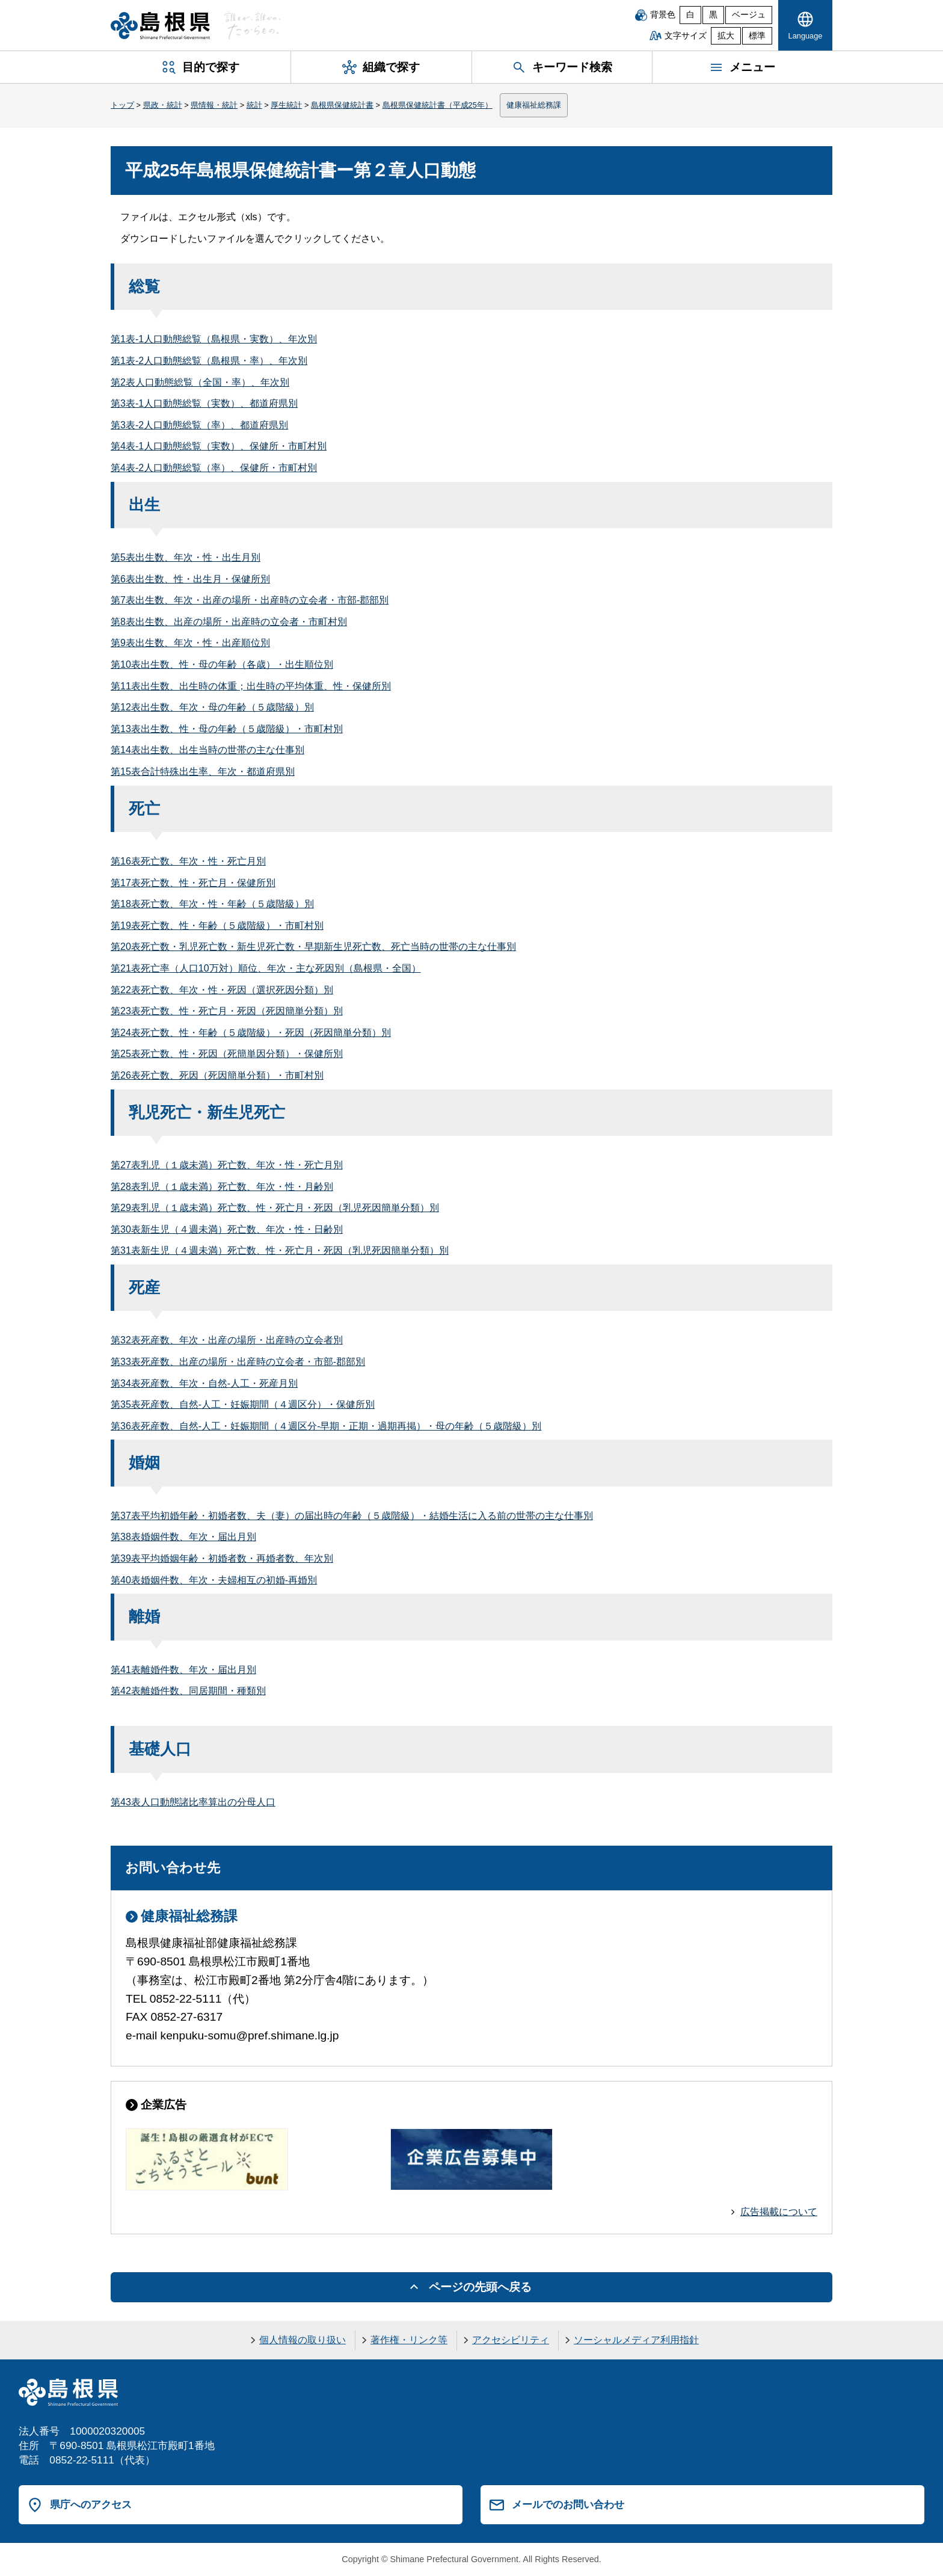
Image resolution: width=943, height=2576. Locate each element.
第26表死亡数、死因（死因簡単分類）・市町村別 (217, 1075)
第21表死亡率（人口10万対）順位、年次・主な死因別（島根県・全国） (266, 968)
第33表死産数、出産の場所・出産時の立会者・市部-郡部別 (238, 1362)
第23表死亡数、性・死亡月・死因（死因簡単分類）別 (227, 1011)
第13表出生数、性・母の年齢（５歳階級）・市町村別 (227, 729)
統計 (254, 104)
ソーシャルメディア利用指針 (636, 2340)
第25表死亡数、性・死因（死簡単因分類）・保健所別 (227, 1054)
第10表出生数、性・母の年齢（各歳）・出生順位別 (222, 664)
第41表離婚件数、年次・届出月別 (183, 1670)
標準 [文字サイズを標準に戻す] (757, 35)
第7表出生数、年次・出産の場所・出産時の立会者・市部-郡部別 (250, 600)
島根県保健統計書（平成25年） (437, 104)
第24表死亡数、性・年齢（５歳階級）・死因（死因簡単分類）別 (251, 1033)
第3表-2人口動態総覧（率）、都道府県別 (199, 425)
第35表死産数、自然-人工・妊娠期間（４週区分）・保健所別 (243, 1404)
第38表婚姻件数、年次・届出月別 (183, 1537)
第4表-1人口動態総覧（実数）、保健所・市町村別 (219, 446)
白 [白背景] (690, 14)
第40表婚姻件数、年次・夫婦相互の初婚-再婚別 (214, 1580)
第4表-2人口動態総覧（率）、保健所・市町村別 (214, 468)
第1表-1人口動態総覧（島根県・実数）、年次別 (214, 339)
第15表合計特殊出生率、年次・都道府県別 (203, 771)
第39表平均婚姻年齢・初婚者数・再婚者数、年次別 (222, 1558)
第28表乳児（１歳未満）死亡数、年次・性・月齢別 (222, 1187)
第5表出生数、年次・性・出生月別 (185, 557)
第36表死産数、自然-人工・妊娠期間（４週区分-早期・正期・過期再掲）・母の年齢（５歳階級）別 (326, 1426)
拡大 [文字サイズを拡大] (725, 35)
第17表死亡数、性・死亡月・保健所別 (193, 883)
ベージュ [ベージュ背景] (749, 14)
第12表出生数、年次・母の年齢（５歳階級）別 (212, 707)
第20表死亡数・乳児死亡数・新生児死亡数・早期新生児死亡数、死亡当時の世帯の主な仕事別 (313, 946)
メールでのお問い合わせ (568, 2504)
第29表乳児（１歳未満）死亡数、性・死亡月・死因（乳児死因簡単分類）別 (275, 1208)
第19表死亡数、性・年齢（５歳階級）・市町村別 (217, 925)
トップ (122, 104)
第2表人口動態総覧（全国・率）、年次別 (200, 382)
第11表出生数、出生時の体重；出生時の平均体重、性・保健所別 (251, 686)
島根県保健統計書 (342, 104)
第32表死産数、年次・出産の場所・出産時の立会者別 (227, 1340)
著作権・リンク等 (408, 2340)
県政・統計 (162, 104)
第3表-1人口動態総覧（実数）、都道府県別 (204, 403)
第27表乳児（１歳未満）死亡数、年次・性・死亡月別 (227, 1165)
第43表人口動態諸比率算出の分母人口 (193, 1802)
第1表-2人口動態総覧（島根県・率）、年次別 (209, 361)
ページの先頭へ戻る (480, 2287)
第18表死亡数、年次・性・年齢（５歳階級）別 (212, 904)
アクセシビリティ (510, 2340)
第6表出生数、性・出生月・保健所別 (190, 579)
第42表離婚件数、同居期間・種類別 (188, 1691)
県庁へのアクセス (91, 2504)
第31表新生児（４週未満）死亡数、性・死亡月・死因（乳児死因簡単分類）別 (280, 1250)
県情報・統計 (214, 104)
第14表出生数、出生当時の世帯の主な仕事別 (207, 750)
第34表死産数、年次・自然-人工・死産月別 (204, 1383)
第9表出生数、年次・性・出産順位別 (190, 643)
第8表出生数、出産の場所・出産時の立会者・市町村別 (229, 622)
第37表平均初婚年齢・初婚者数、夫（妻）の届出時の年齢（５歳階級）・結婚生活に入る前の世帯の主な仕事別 (352, 1516)
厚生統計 (286, 104)
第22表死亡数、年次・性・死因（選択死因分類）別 (222, 990)
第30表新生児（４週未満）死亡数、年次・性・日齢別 (227, 1229)
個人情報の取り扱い (302, 2340)
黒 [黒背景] (713, 14)
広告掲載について (778, 2212)
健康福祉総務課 (533, 104)
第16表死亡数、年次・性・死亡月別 (188, 861)
